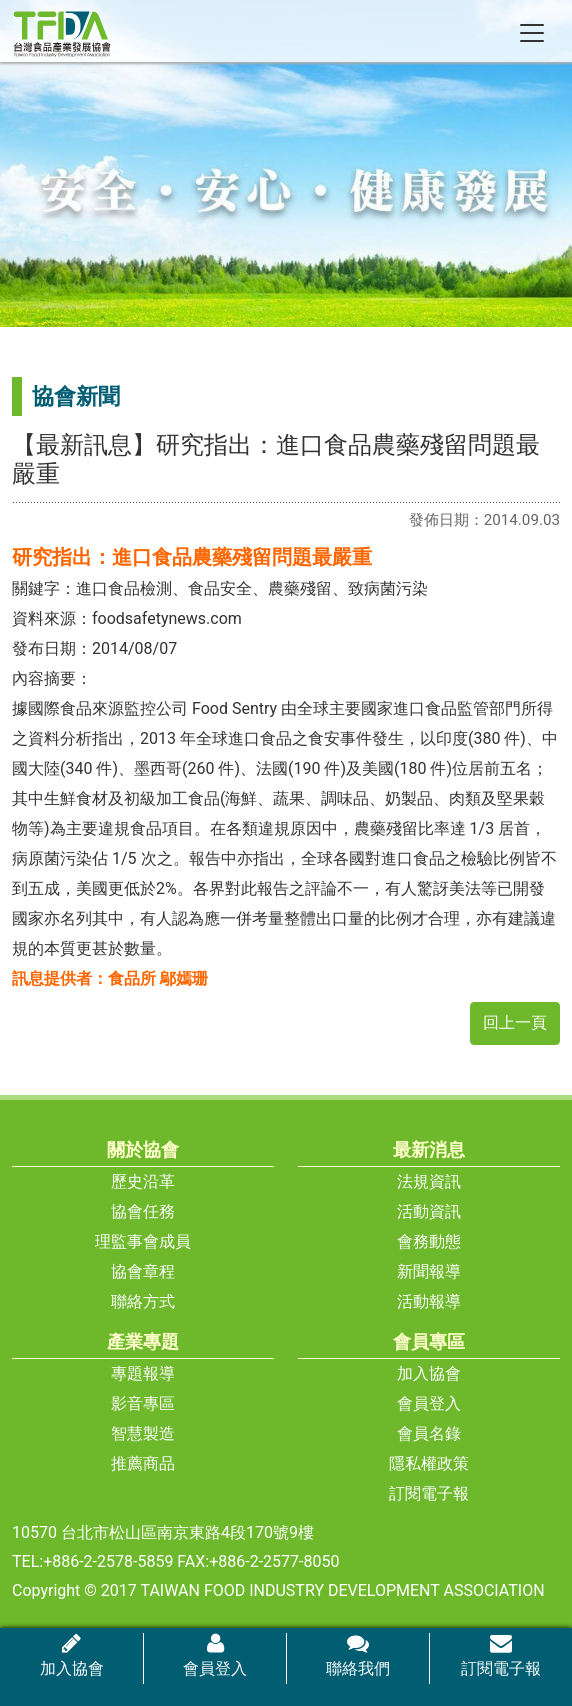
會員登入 (429, 1403)
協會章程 (143, 1271)
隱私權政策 (429, 1463)
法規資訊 (429, 1181)
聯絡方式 (143, 1301)
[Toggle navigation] (532, 33)
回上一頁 (515, 1022)
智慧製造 (143, 1433)
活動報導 (429, 1301)
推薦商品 (143, 1463)
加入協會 (429, 1373)
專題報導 (143, 1373)
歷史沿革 (143, 1181)
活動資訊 (429, 1211)
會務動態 (429, 1241)
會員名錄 (429, 1433)
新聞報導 (429, 1271)
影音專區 (143, 1403)
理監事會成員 (143, 1241)
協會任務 (143, 1211)
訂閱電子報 (429, 1493)
